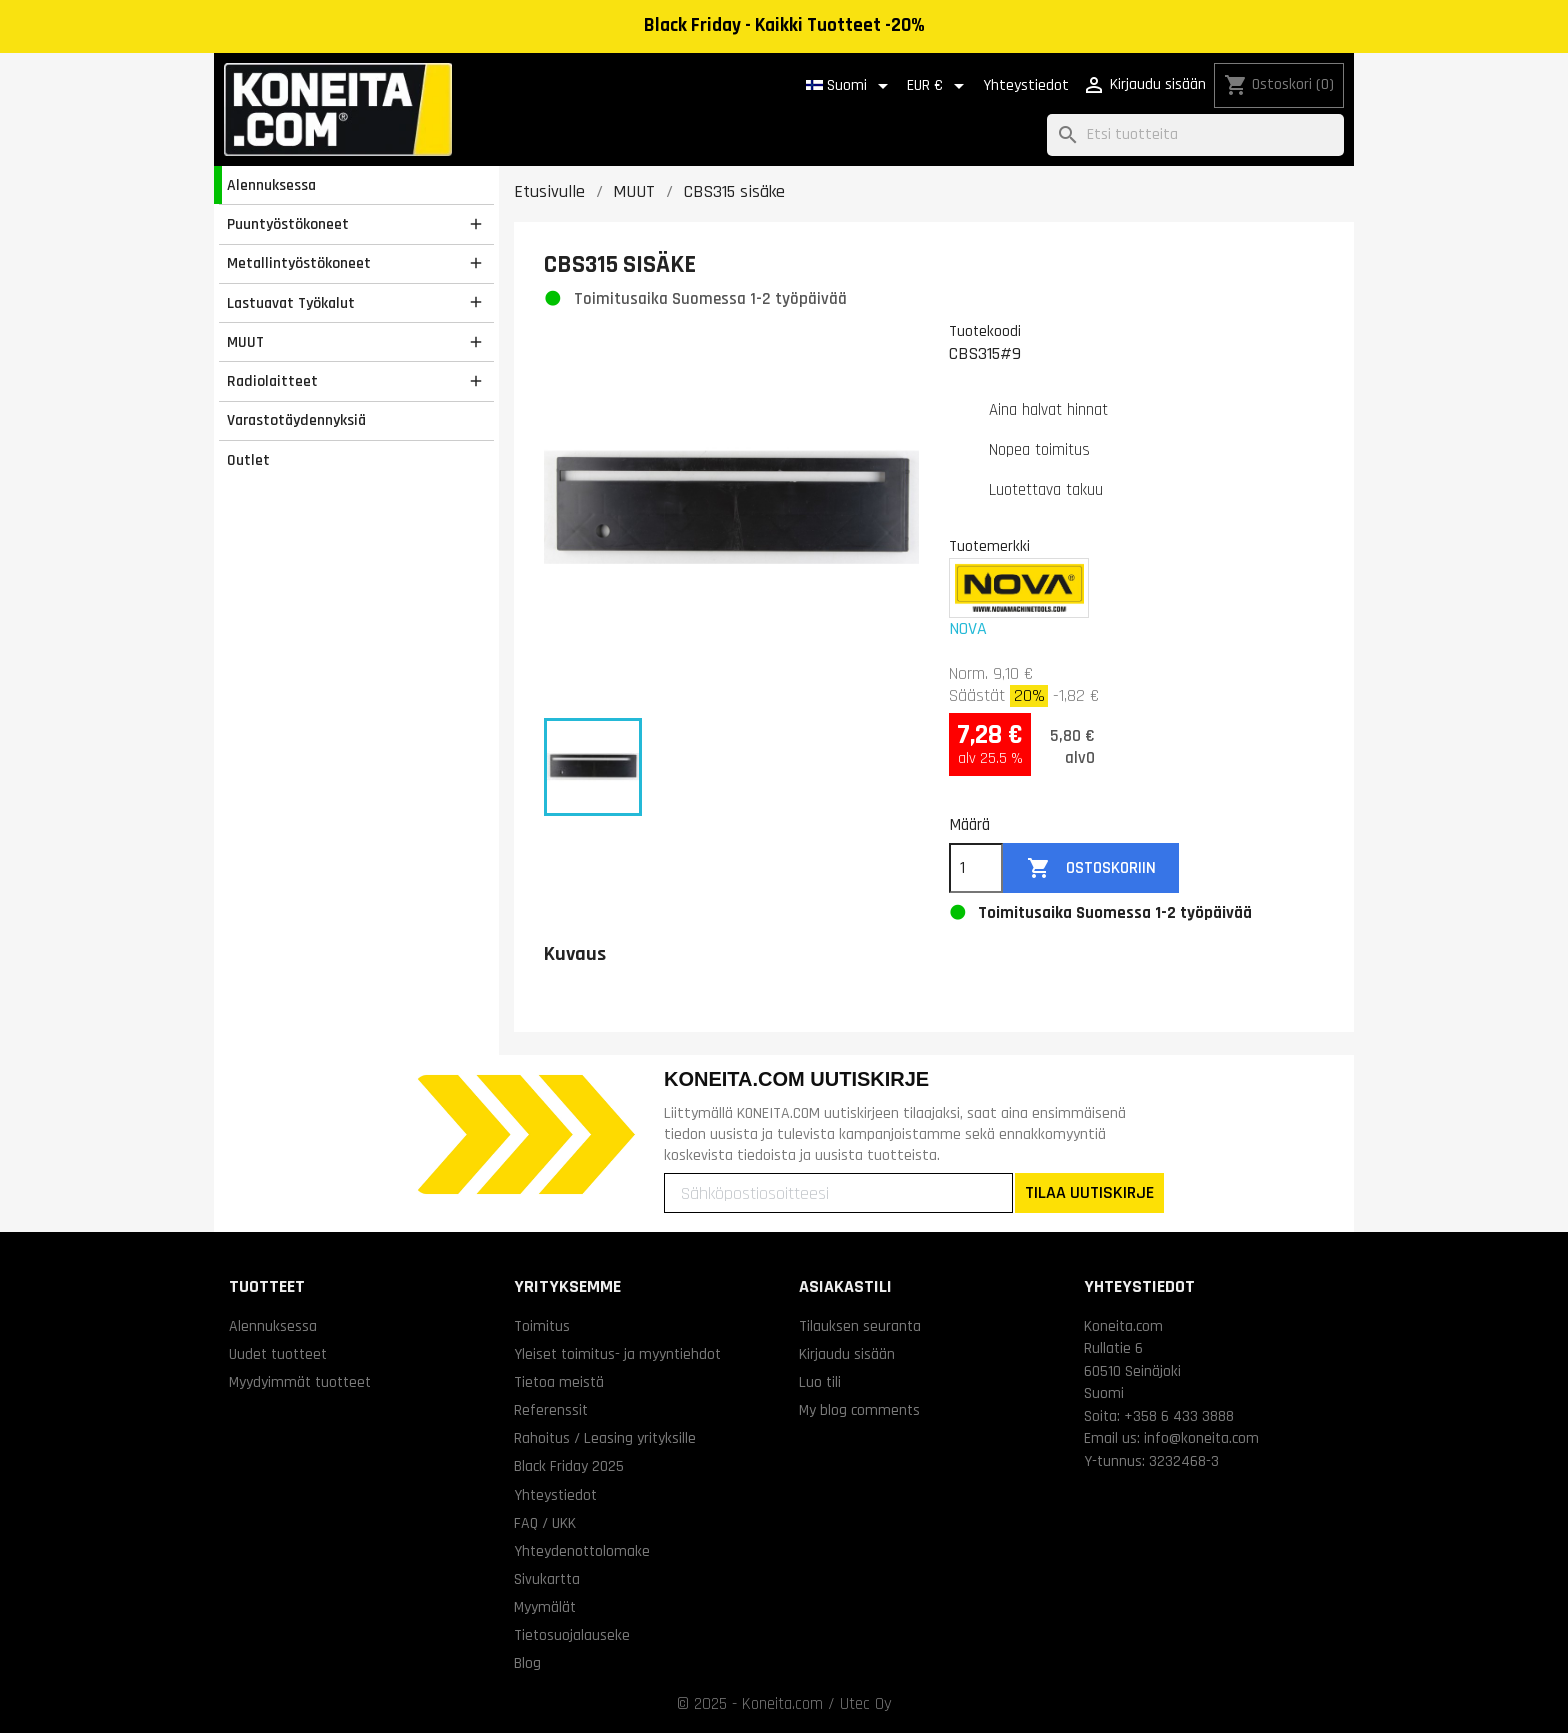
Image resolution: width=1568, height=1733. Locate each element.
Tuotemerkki (989, 546)
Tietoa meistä (559, 1382)
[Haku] (1195, 135)
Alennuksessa (271, 185)
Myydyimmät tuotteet (300, 1382)
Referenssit (551, 1410)
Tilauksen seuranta (860, 1326)
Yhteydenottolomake (582, 1551)
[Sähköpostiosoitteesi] (838, 1193)
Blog (527, 1663)
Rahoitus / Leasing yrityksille (605, 1438)
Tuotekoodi (985, 331)
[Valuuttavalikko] (939, 86)
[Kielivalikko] (850, 86)
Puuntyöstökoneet (288, 224)
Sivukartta (547, 1579)
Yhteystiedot (1026, 85)
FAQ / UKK (545, 1523)
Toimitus (542, 1326)
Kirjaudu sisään (847, 1354)
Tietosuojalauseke (572, 1635)
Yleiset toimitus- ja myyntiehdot (617, 1354)
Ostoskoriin (1091, 868)
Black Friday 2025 (569, 1466)
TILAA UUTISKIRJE (1089, 1192)
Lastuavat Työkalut (291, 303)
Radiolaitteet (272, 381)
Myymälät (545, 1607)
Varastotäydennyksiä (296, 420)
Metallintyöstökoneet (299, 263)
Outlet (248, 460)
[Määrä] (976, 868)
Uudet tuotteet (278, 1354)
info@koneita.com (1201, 1438)
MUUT (245, 342)
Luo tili (820, 1382)
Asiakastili (845, 1286)
